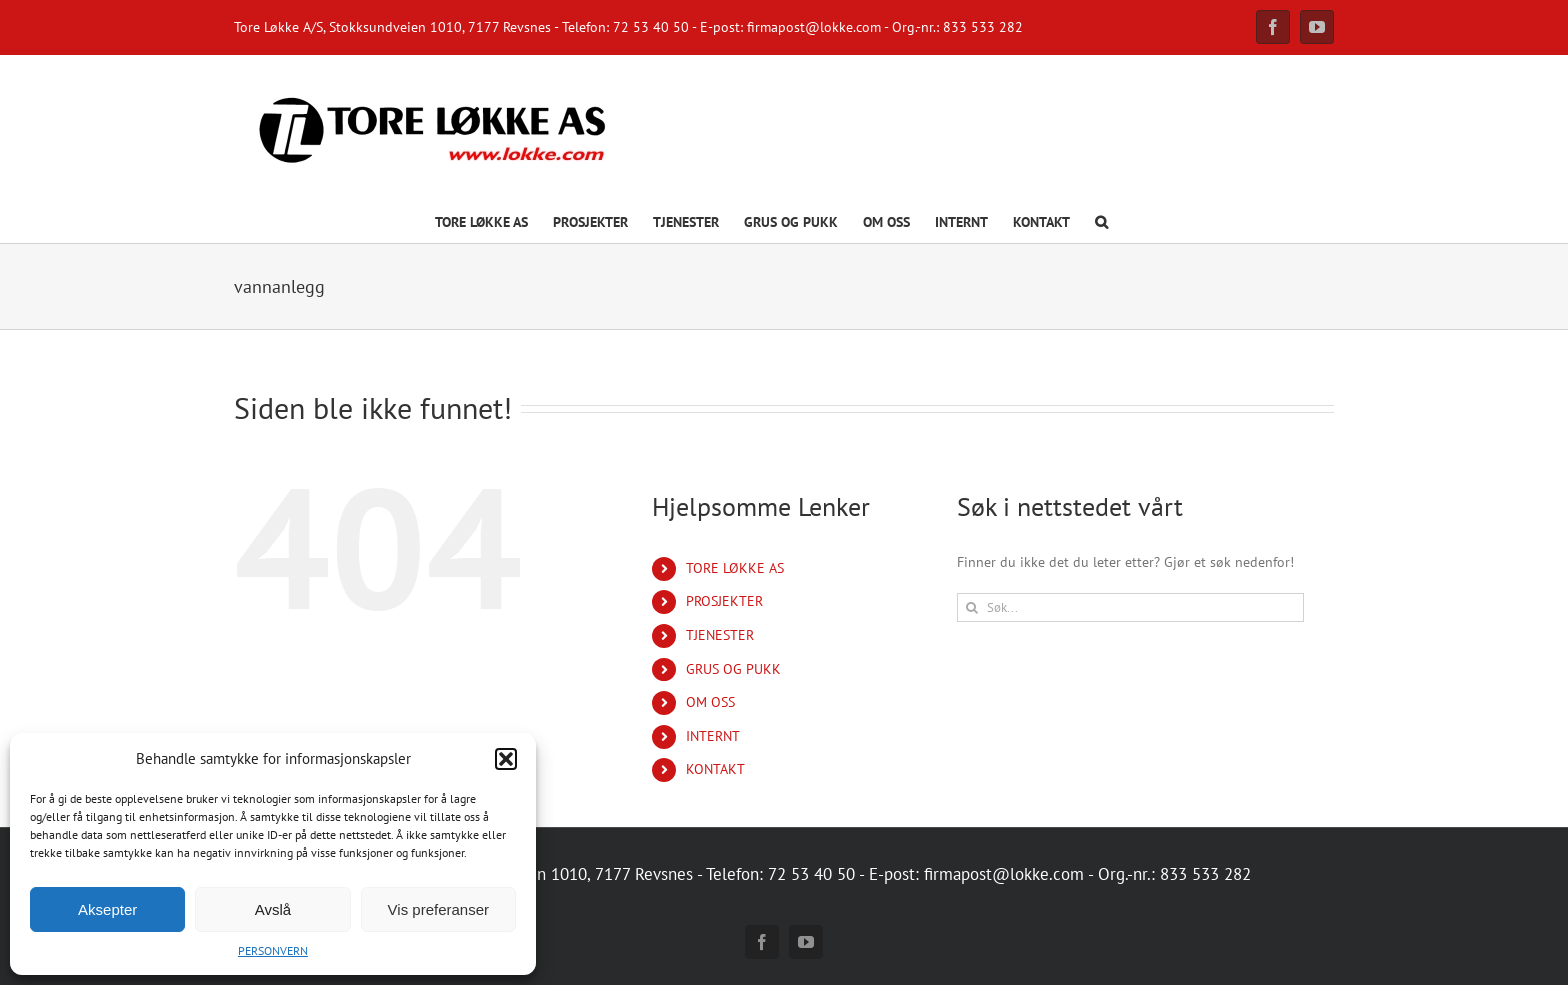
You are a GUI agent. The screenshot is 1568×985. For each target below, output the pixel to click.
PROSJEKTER (724, 601)
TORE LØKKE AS (735, 568)
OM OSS (710, 702)
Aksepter (107, 909)
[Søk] (971, 607)
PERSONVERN (273, 950)
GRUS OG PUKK (733, 669)
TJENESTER (720, 635)
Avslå (273, 909)
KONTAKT (715, 769)
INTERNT (713, 736)
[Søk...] (1130, 607)
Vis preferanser (438, 909)
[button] (506, 759)
